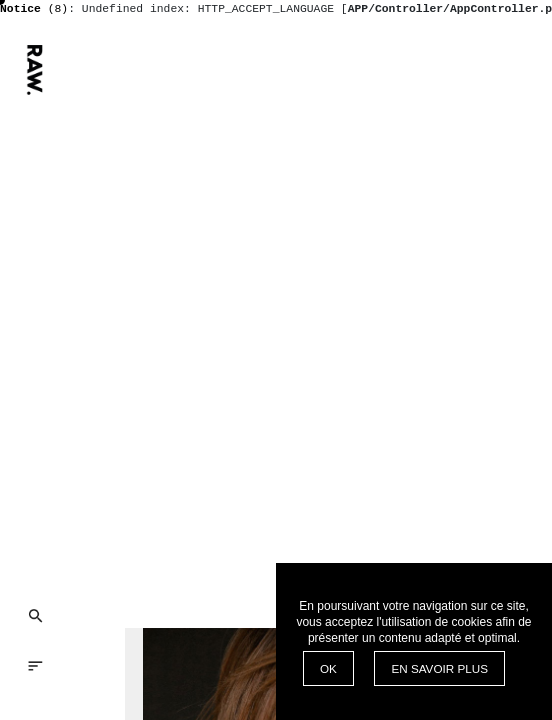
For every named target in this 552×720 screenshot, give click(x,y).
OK (328, 668)
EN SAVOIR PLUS (439, 668)
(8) (34, 9)
